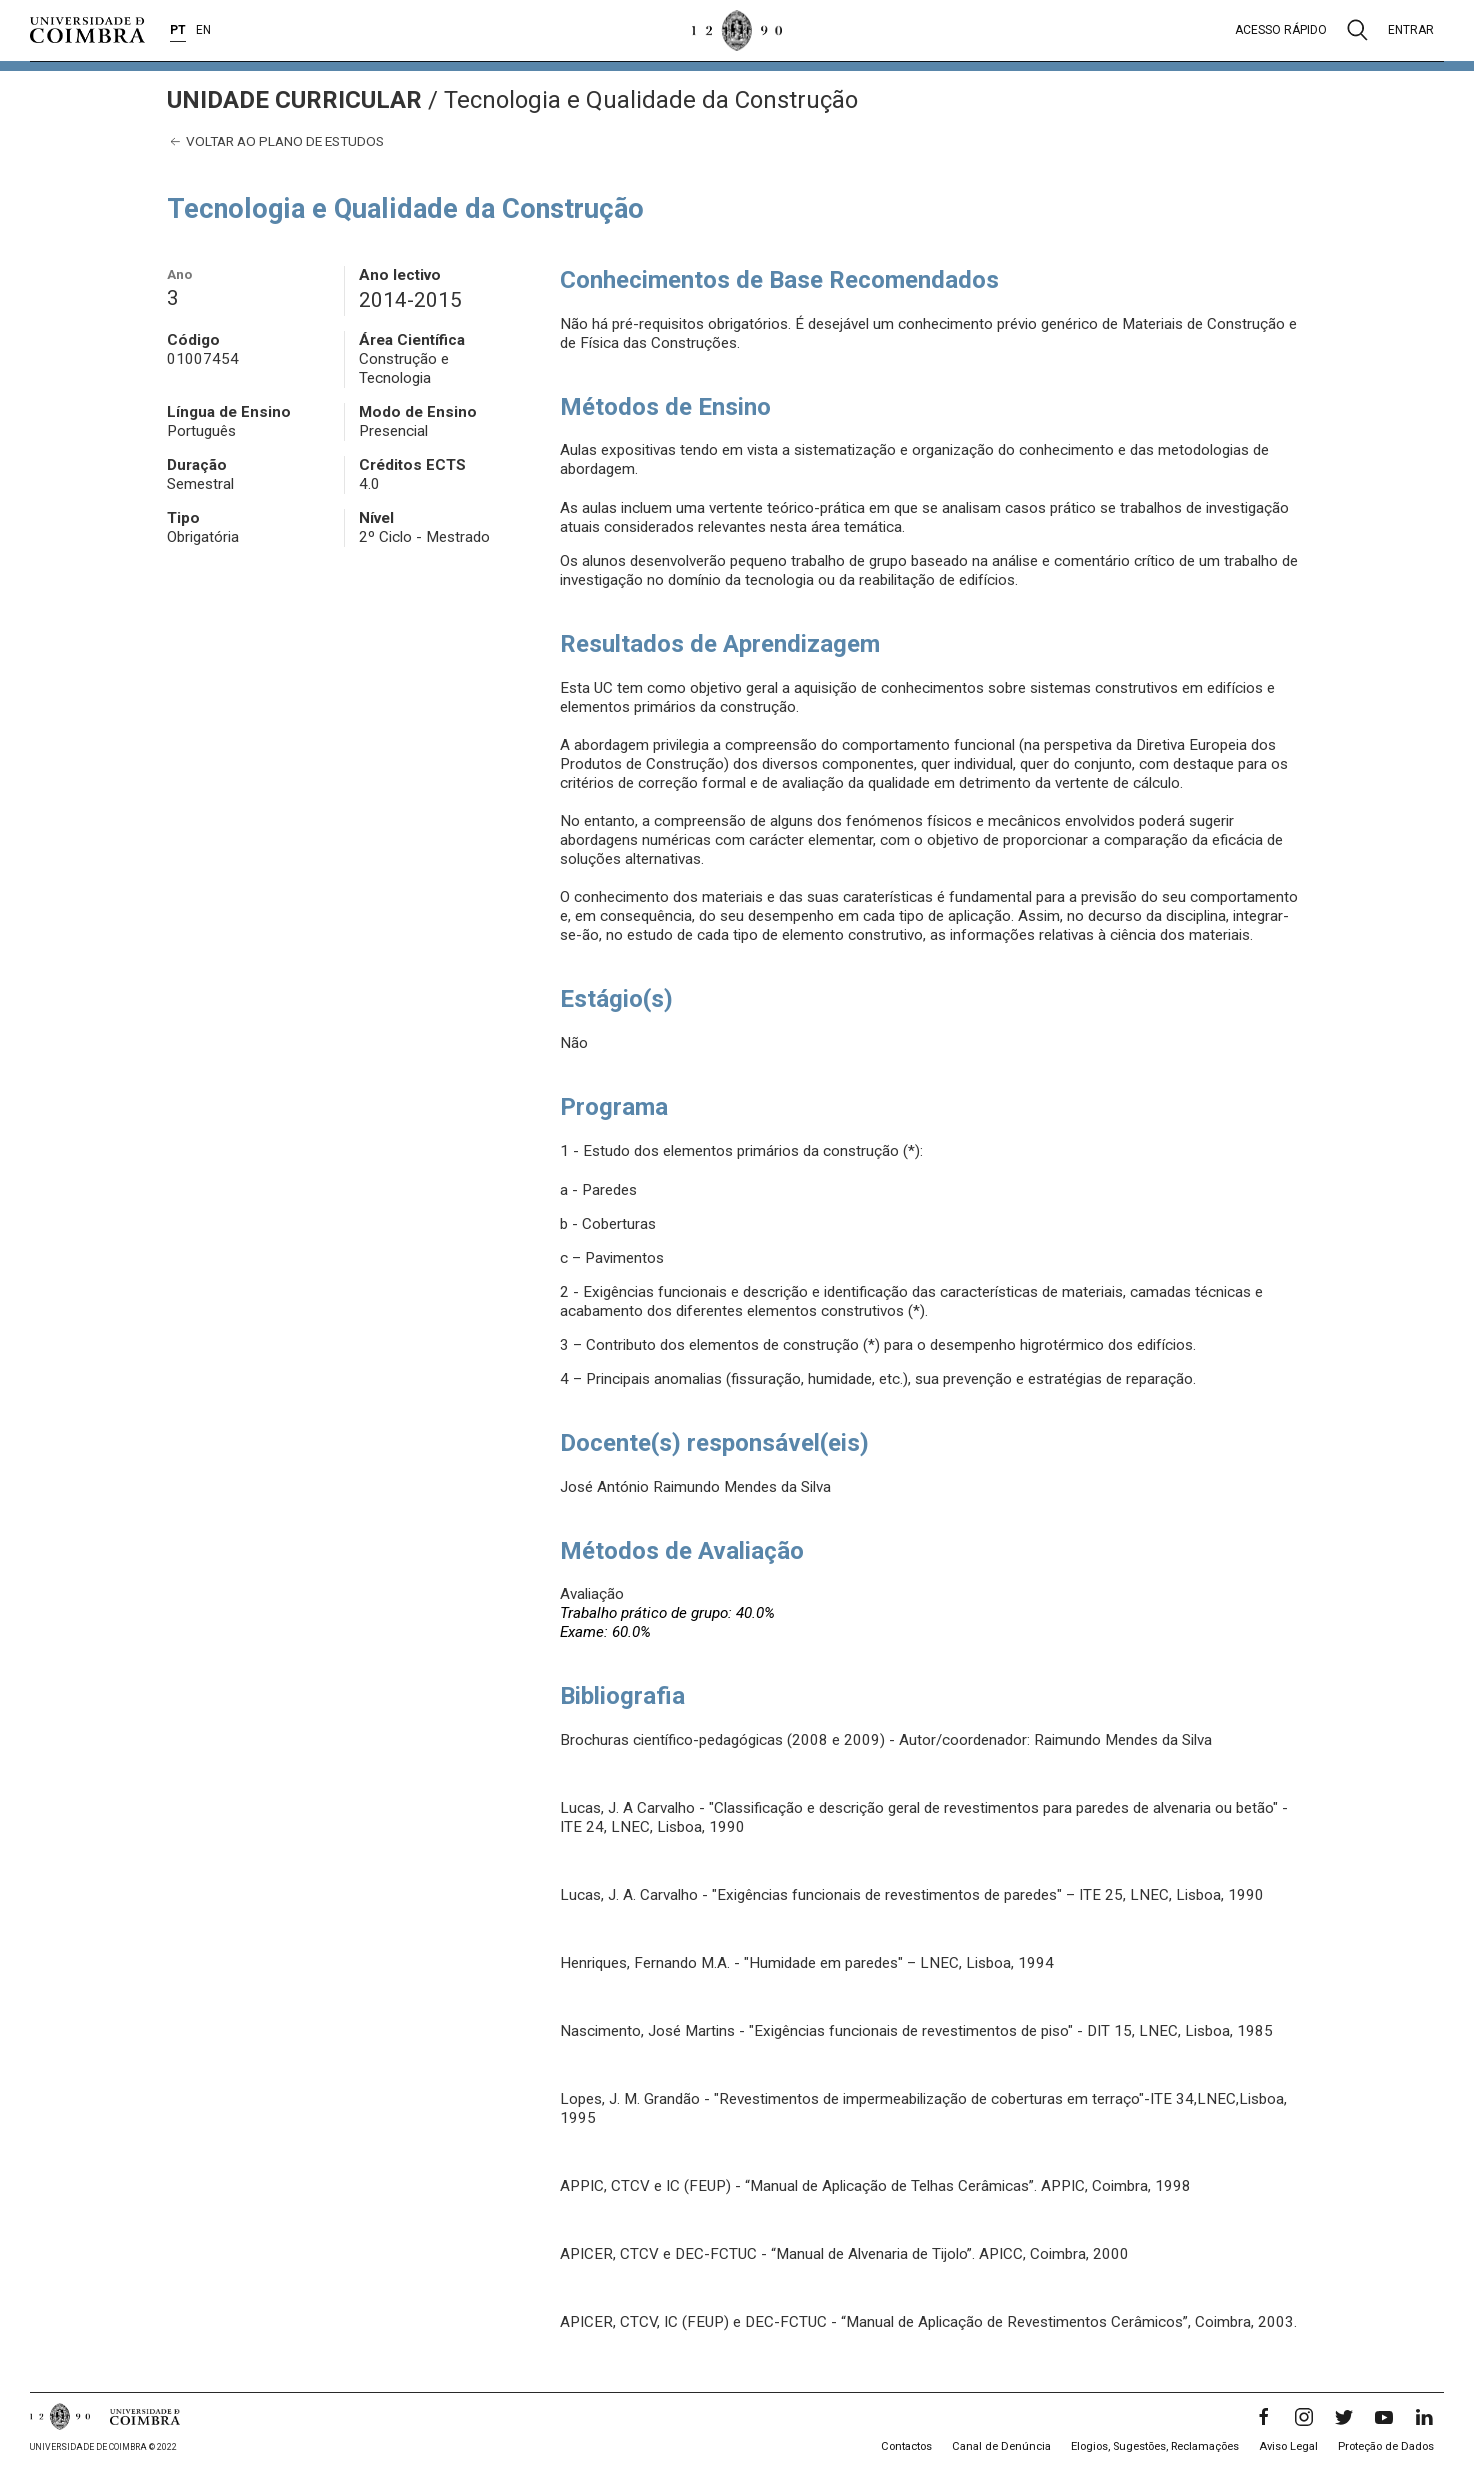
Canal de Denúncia (1001, 2446)
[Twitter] (1344, 2417)
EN (203, 30)
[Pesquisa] (1357, 30)
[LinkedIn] (1424, 2417)
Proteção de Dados (1386, 2446)
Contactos (906, 2446)
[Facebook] (1264, 2417)
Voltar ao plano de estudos (275, 141)
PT (178, 30)
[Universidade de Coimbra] (87, 30)
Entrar (1411, 30)
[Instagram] (1304, 2417)
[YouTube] (1384, 2417)
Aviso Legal (1288, 2446)
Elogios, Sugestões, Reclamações (1155, 2446)
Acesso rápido (1281, 30)
